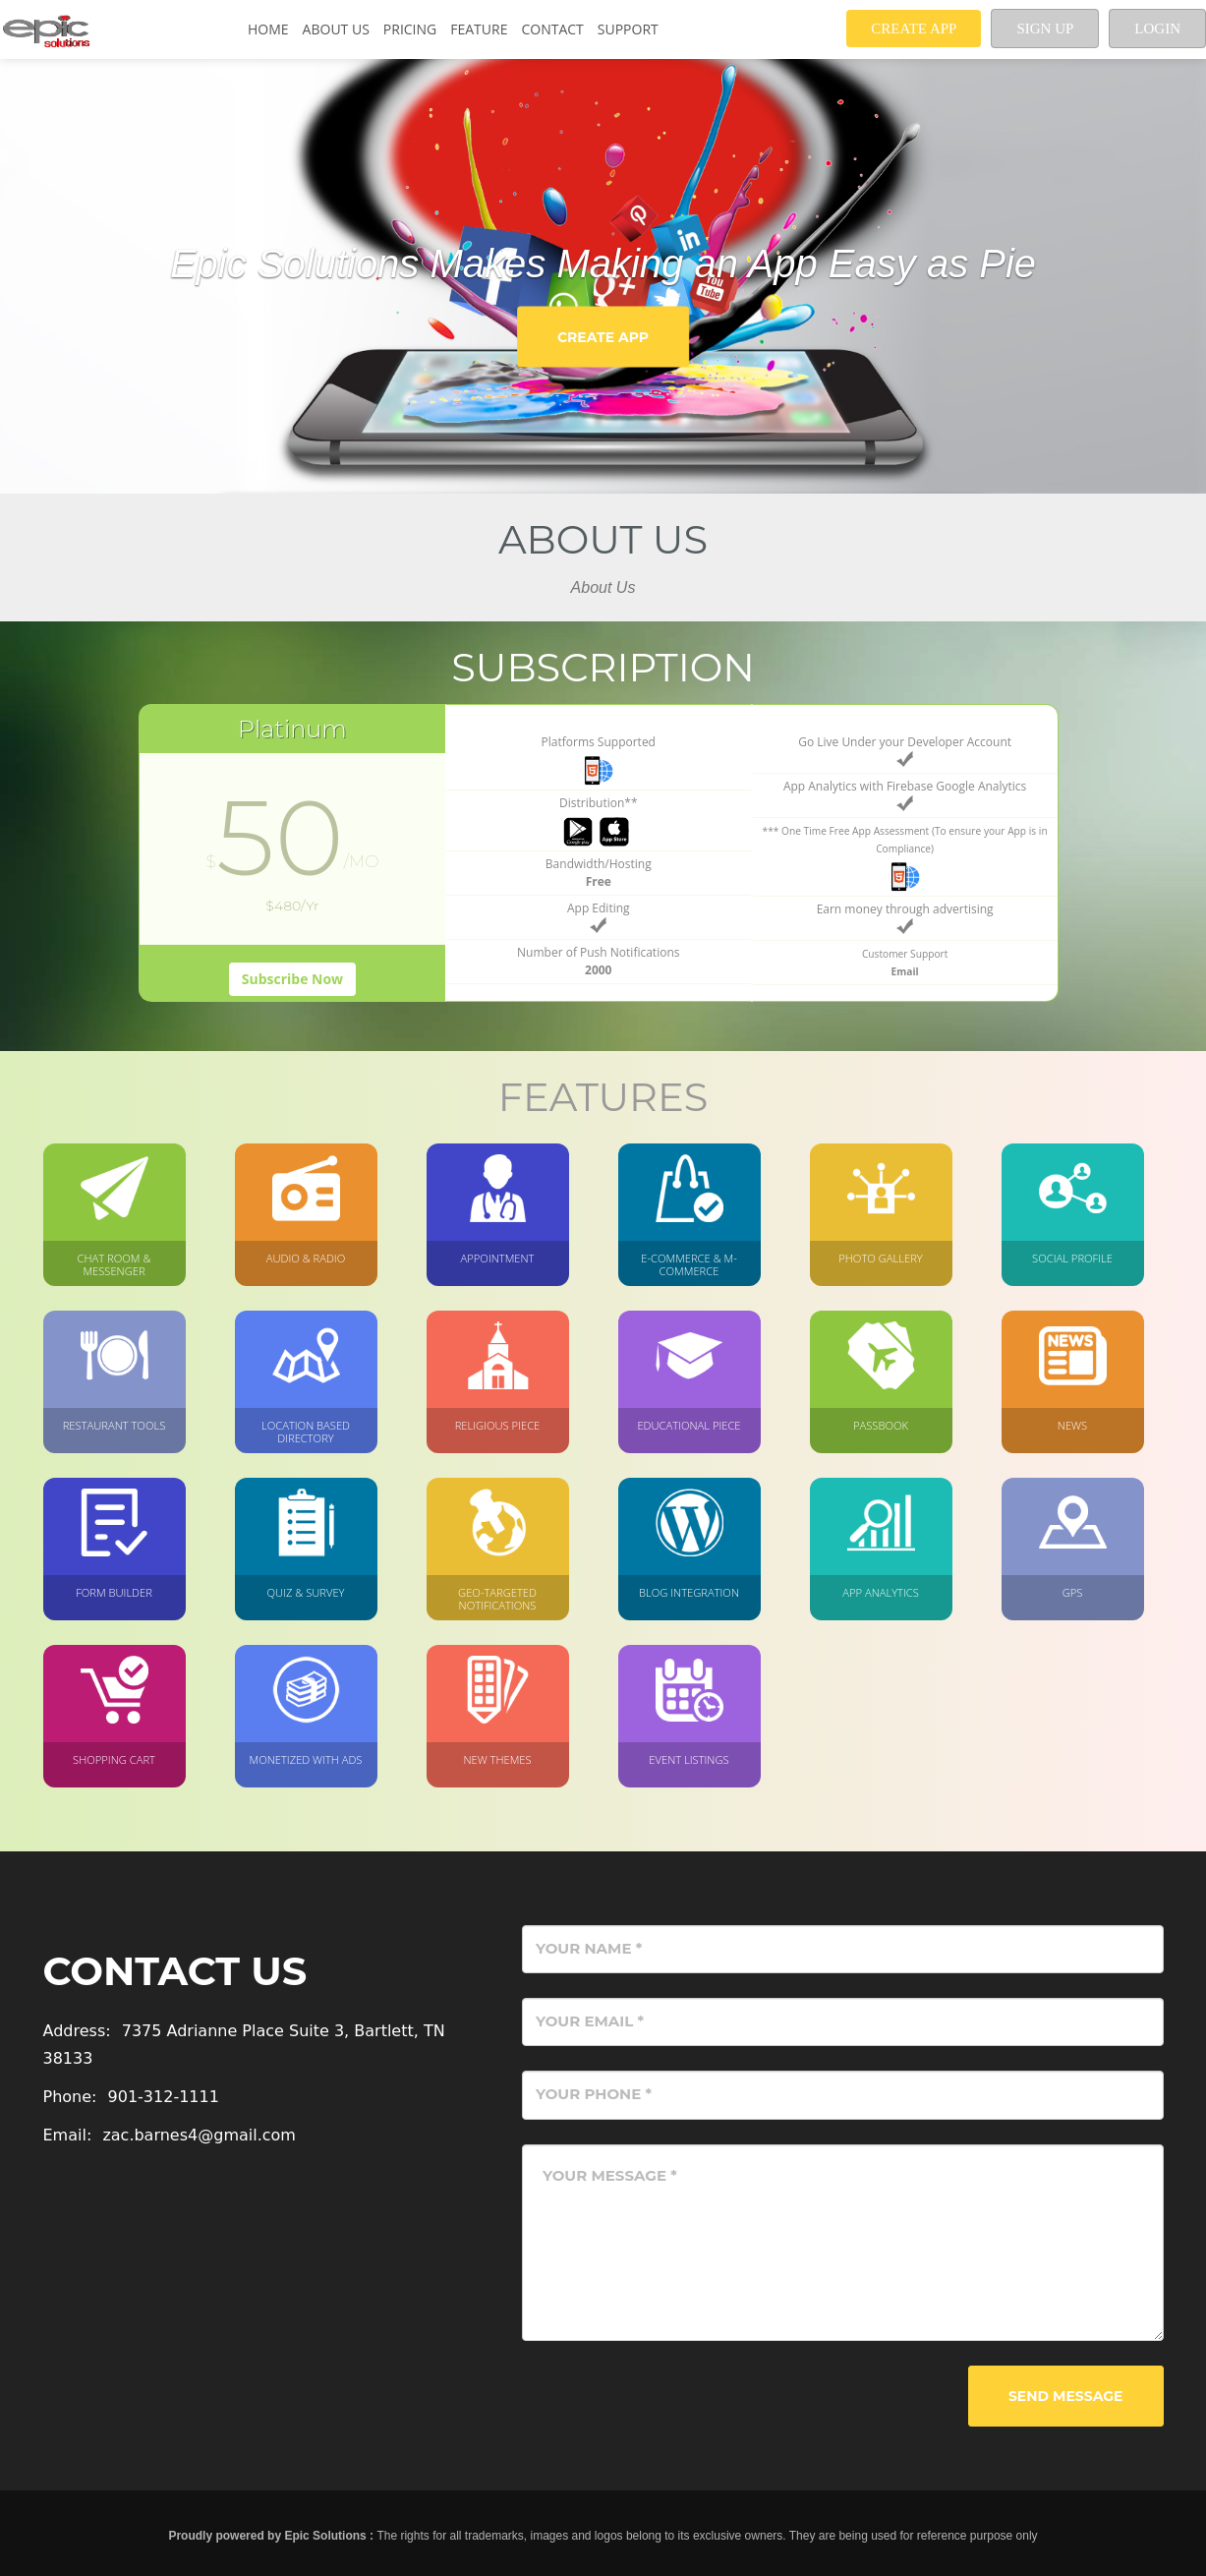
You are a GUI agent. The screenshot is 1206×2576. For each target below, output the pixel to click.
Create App (913, 28)
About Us (336, 29)
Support (628, 29)
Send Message (1065, 2396)
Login (1157, 28)
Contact (552, 29)
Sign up (1044, 28)
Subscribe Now (292, 978)
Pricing (409, 29)
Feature (478, 29)
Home (268, 29)
